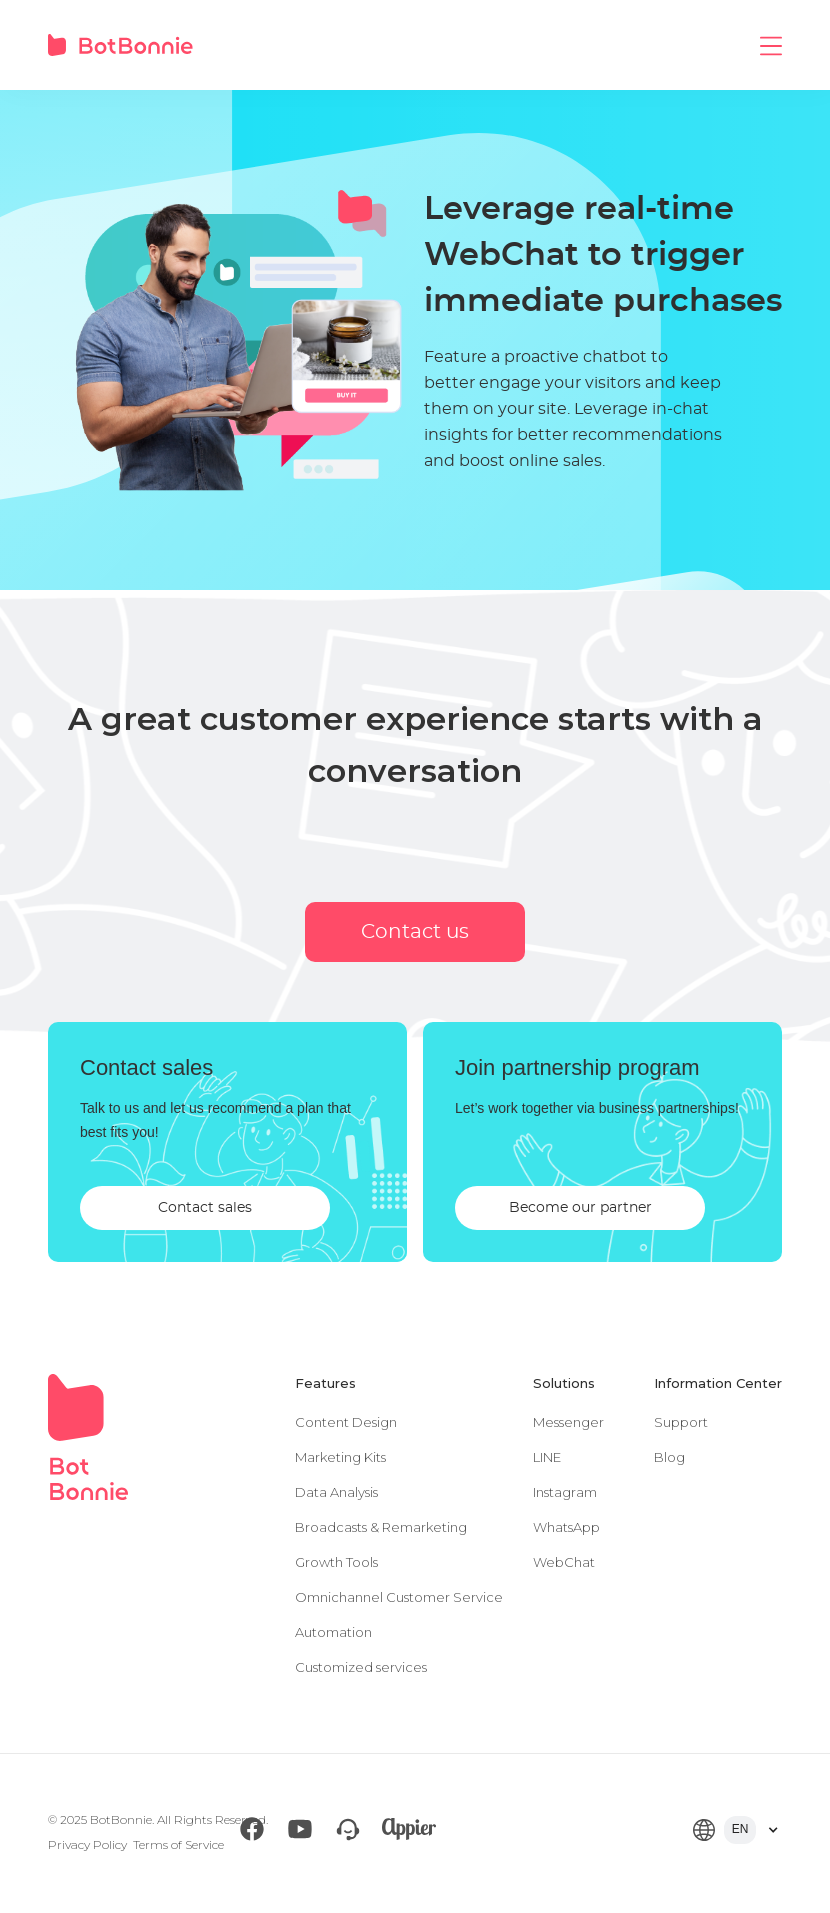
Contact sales (205, 1208)
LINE (547, 1457)
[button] (771, 45)
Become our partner (580, 1208)
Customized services (361, 1667)
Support (681, 1422)
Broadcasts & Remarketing (381, 1527)
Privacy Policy (87, 1844)
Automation (333, 1632)
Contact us (415, 932)
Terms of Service (178, 1844)
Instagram (565, 1492)
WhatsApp (566, 1527)
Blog (669, 1457)
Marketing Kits (340, 1457)
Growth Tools (336, 1562)
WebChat (564, 1562)
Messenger (568, 1422)
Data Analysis (336, 1492)
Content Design (346, 1422)
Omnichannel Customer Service (399, 1597)
